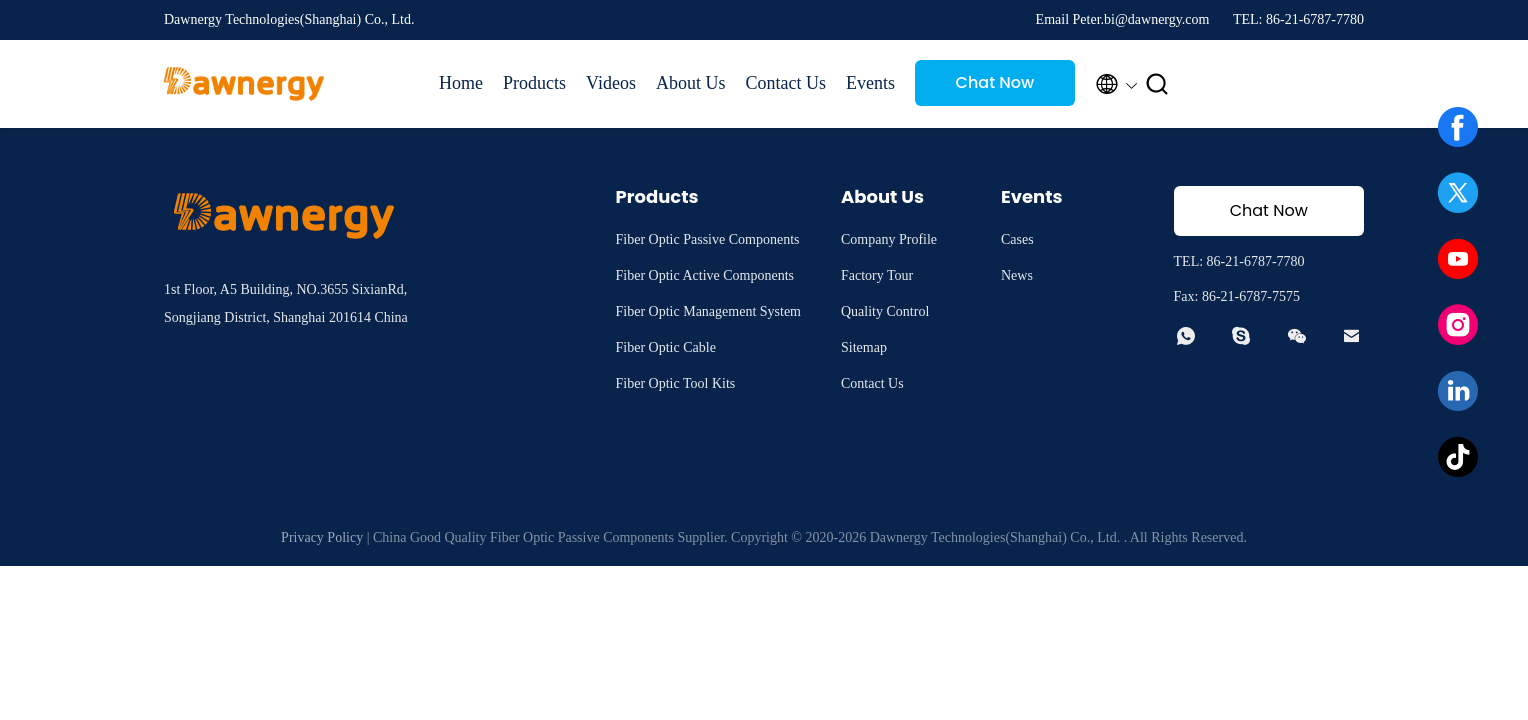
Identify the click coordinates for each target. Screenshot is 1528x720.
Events (870, 83)
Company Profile (889, 239)
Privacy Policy (322, 537)
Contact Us (785, 83)
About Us (691, 83)
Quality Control (885, 311)
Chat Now (995, 82)
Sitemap (864, 347)
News (1017, 275)
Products (534, 83)
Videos (611, 83)
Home (461, 83)
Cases (1017, 239)
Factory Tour (877, 275)
